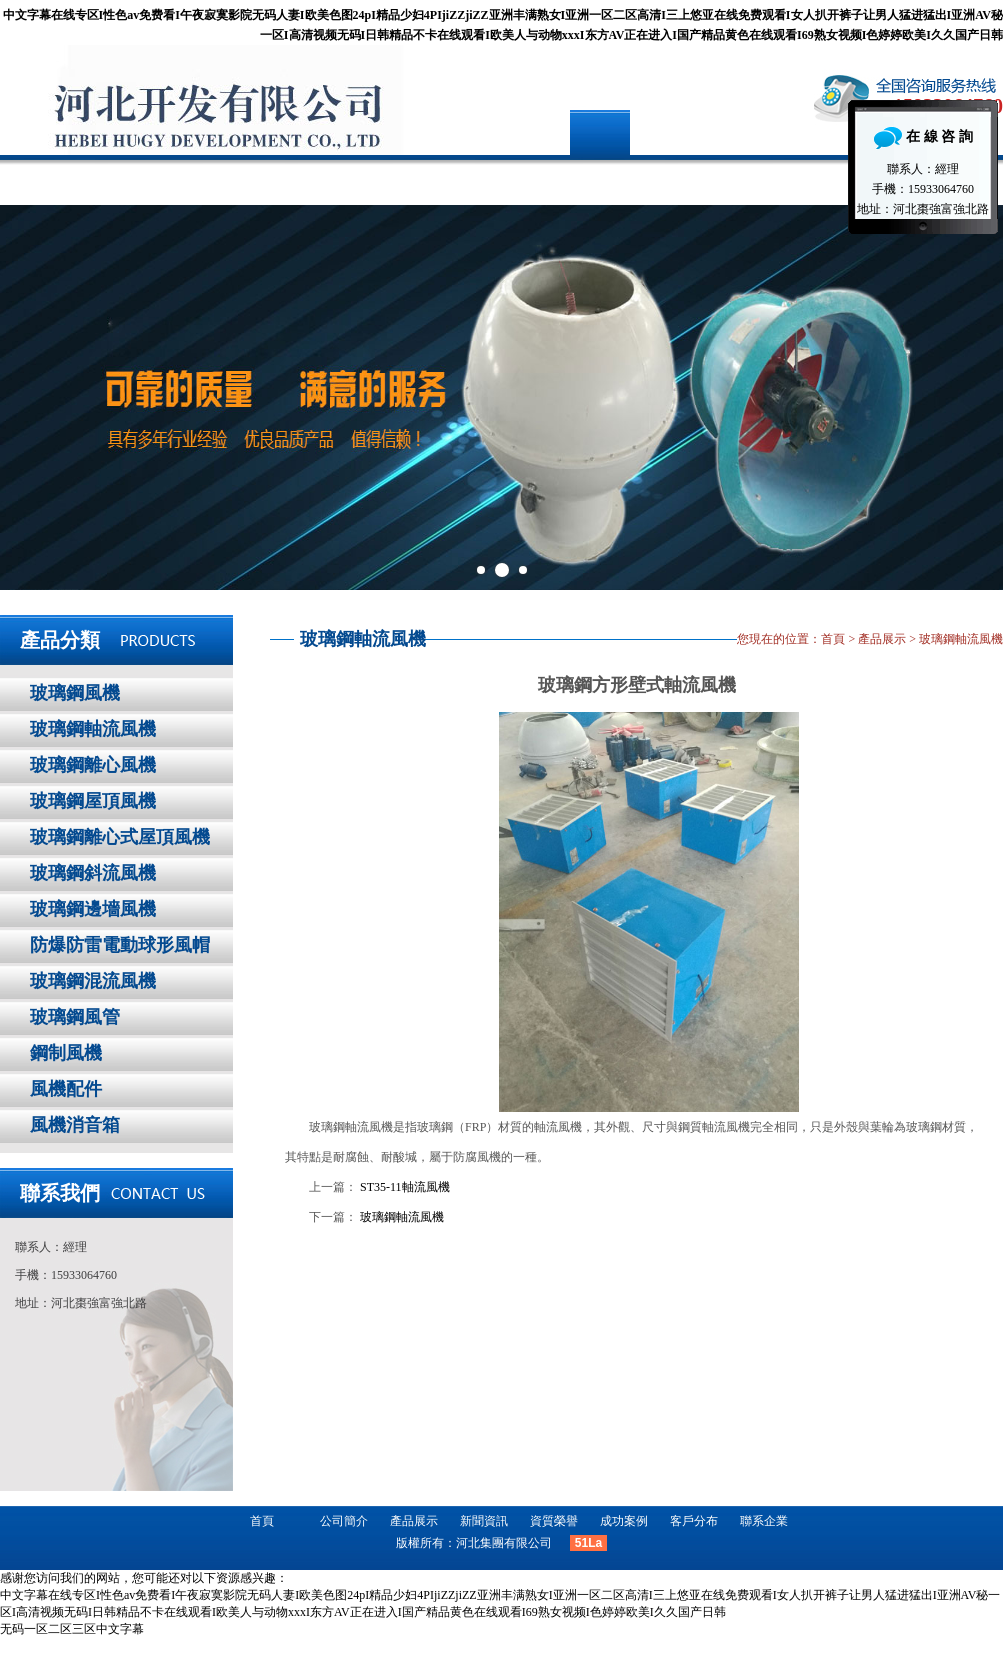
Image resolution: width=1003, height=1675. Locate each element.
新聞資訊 (438, 180)
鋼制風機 (66, 1053)
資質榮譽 (554, 1521)
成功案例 (563, 180)
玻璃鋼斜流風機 (93, 873)
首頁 (63, 180)
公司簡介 (188, 180)
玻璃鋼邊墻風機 (93, 909)
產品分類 (60, 640)
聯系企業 (813, 180)
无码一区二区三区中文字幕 (72, 1629)
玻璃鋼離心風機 (93, 765)
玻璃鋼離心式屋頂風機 (120, 837)
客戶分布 (688, 180)
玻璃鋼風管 (75, 1017)
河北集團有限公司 (504, 1543)
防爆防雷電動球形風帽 (120, 945)
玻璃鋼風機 (75, 693)
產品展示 (313, 180)
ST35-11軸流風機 (405, 1187)
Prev (26, 398)
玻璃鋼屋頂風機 (93, 801)
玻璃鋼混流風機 (93, 981)
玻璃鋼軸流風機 (93, 729)
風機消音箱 (75, 1125)
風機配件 (66, 1089)
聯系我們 (60, 1193)
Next (977, 398)
